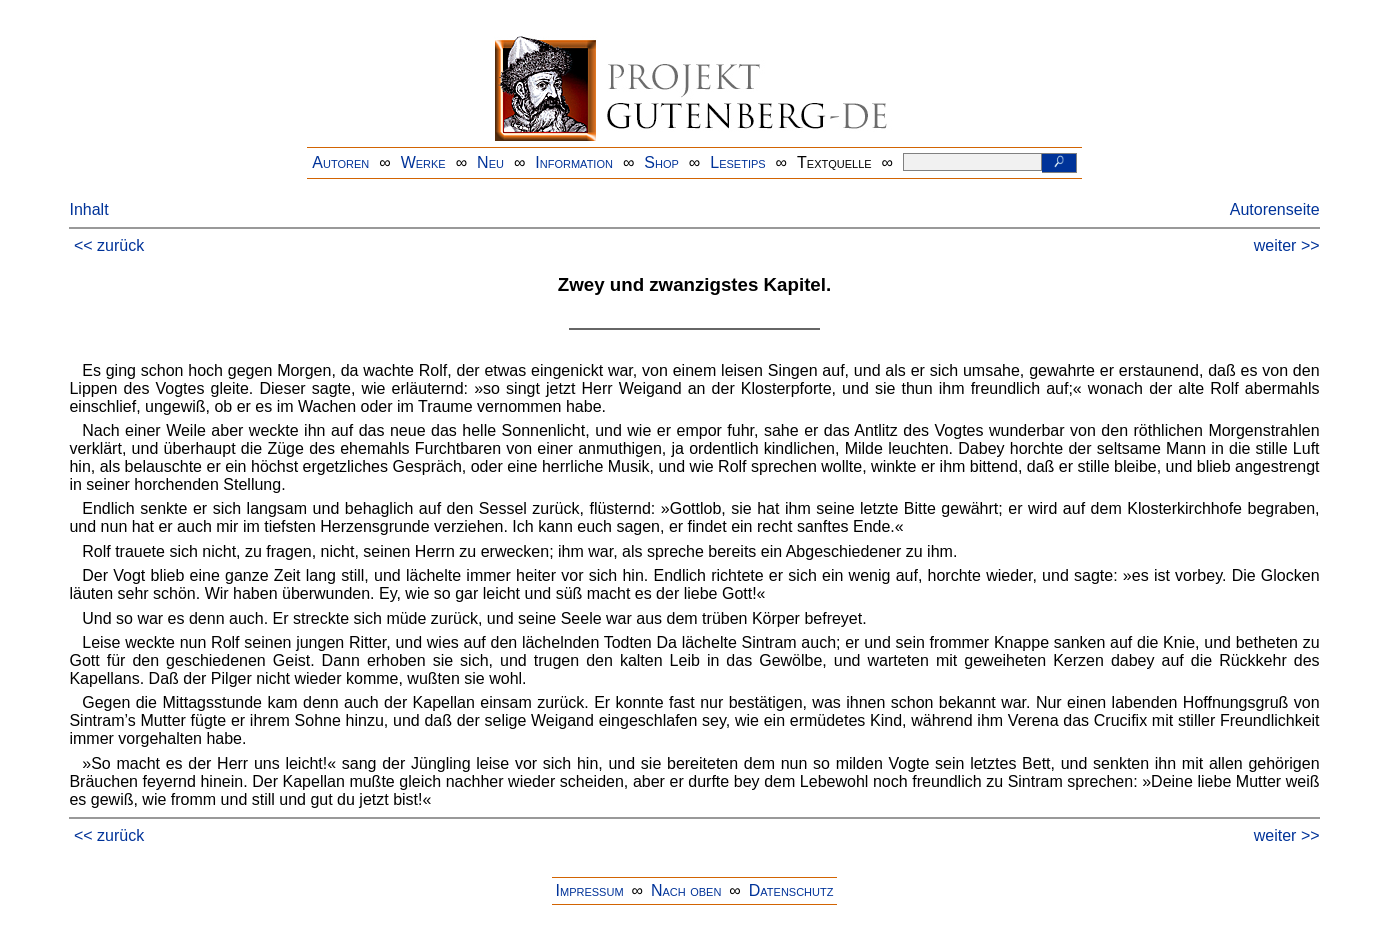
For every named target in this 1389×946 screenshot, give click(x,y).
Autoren (340, 162)
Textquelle (834, 162)
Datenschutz (791, 890)
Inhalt (88, 209)
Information (574, 162)
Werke (423, 162)
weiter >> (1287, 245)
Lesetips (737, 162)
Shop (661, 162)
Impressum (590, 890)
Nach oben (686, 890)
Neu (490, 162)
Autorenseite (1275, 209)
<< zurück (109, 245)
